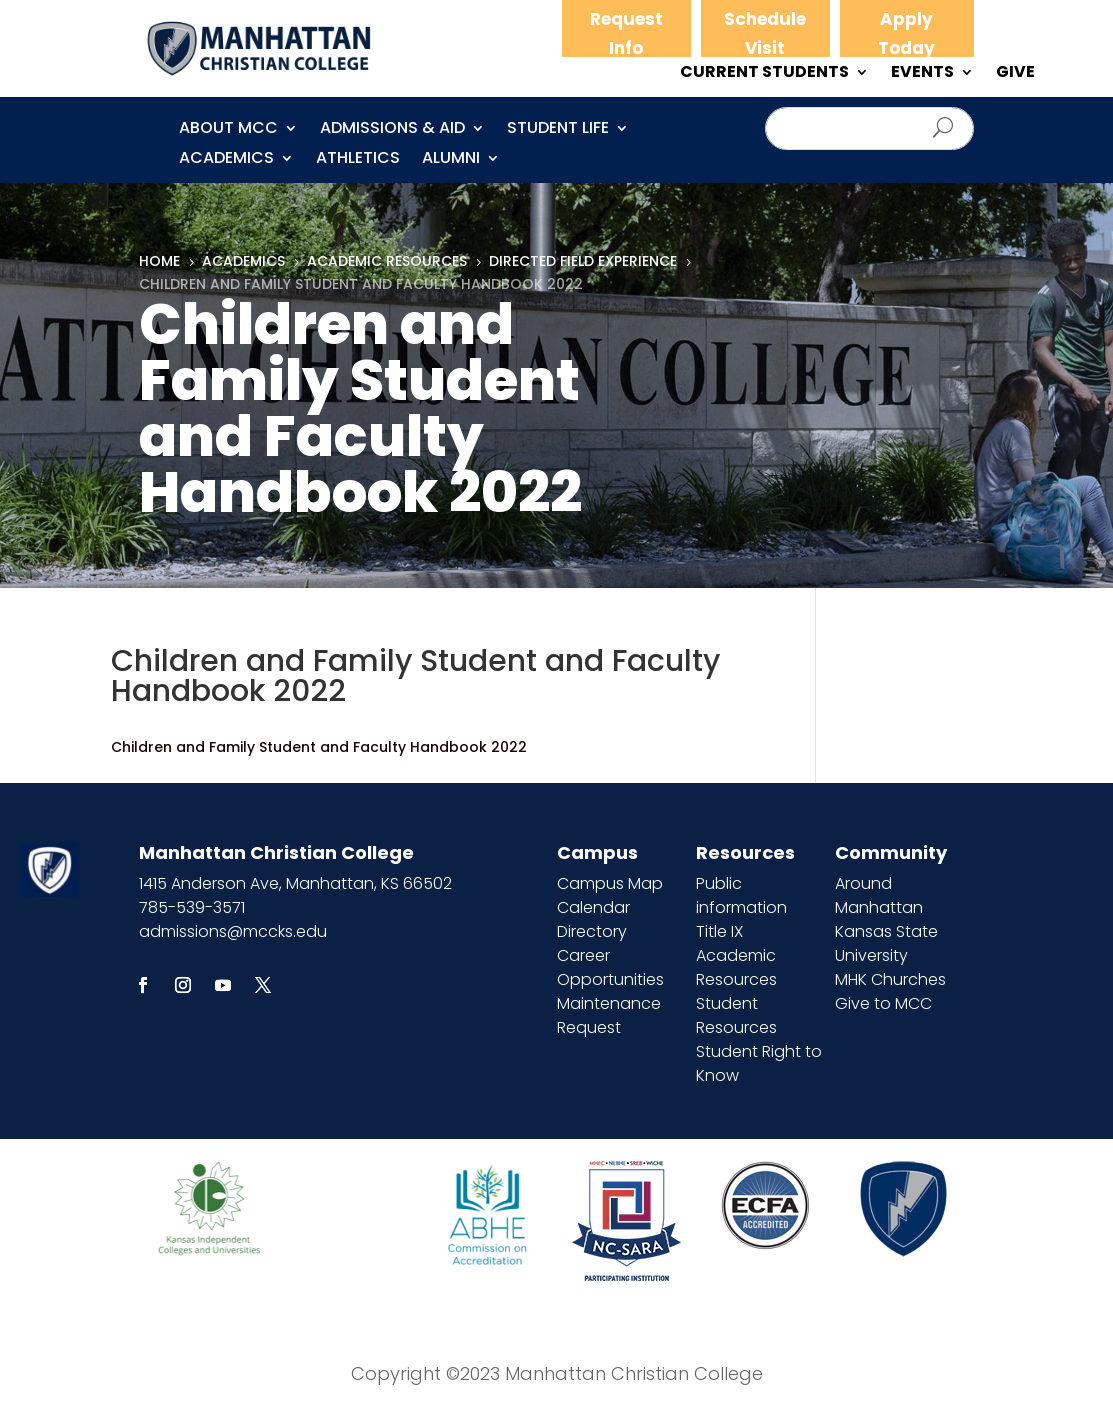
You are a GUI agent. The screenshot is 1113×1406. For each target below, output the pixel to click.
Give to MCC (883, 1003)
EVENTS (922, 74)
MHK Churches (890, 979)
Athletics (358, 160)
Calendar (593, 907)
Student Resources (736, 1015)
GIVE (1015, 74)
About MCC (228, 130)
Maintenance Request (609, 1015)
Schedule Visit (765, 33)
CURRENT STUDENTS (764, 74)
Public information (741, 895)
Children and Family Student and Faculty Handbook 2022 (319, 747)
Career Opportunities (610, 967)
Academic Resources (736, 967)
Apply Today (906, 33)
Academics (226, 160)
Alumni (451, 160)
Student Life (558, 130)
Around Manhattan (879, 895)
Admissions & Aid (392, 130)
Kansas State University (886, 943)
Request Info (626, 33)
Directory (592, 931)
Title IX (719, 931)
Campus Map (610, 883)
